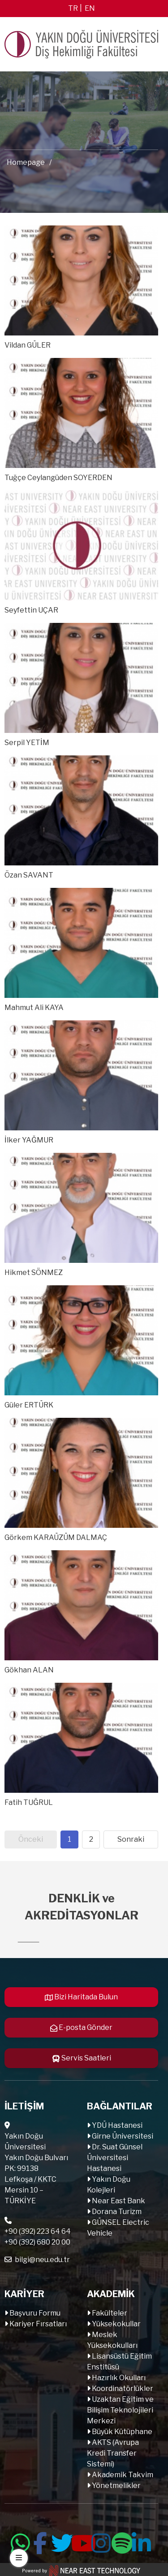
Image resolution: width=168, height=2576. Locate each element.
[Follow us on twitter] (60, 2541)
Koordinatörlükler (121, 2388)
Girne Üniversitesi (121, 2136)
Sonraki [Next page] (130, 1839)
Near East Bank (117, 2201)
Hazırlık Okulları (118, 2377)
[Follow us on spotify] (120, 2541)
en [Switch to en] (90, 8)
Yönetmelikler (115, 2485)
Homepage (26, 162)
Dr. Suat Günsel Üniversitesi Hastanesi (114, 2158)
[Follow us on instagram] (100, 2541)
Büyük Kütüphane (121, 2431)
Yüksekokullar (115, 2324)
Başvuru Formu (34, 2313)
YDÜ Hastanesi (116, 2125)
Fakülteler (108, 2313)
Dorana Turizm (116, 2211)
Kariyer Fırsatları (37, 2324)
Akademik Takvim (121, 2474)
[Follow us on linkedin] (141, 2541)
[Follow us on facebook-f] (40, 2541)
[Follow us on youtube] (80, 2541)
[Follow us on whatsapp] (20, 2541)
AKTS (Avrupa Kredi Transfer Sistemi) (113, 2453)
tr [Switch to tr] (73, 8)
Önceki (30, 1839)
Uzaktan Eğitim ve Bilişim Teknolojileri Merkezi (120, 2410)
